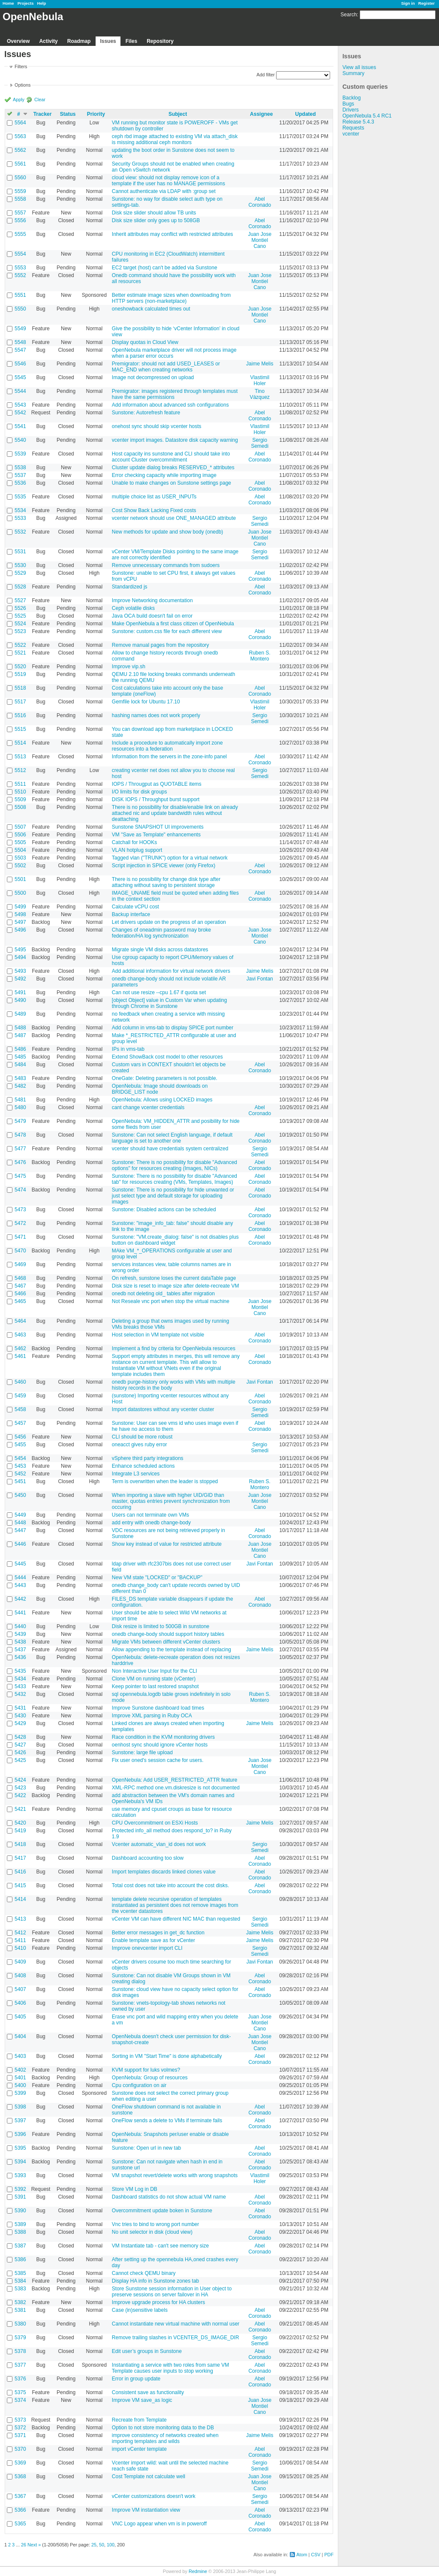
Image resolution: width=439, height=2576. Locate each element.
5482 (20, 1086)
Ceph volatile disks (133, 608)
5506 (20, 835)
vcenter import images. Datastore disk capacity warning (175, 440)
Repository (160, 41)
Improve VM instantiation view (146, 2510)
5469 (20, 1264)
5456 (20, 1437)
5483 (20, 1078)
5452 (20, 1474)
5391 (20, 2197)
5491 (20, 992)
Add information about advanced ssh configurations (170, 405)
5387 (20, 2246)
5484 (20, 1065)
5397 (20, 2121)
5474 (20, 1190)
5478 (20, 1135)
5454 (20, 1458)
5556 (20, 220)
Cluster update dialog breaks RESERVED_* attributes (173, 468)
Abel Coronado (259, 202)
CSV (315, 2554)
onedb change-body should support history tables (168, 1634)
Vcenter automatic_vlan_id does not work (159, 1844)
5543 (20, 405)
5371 (20, 2435)
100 (110, 2544)
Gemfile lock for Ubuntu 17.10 (146, 702)
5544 (20, 391)
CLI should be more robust (142, 1437)
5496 (20, 930)
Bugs (348, 104)
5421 (20, 1809)
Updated (305, 114)
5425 (20, 1760)
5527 (20, 600)
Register (426, 3)
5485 (20, 1057)
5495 (20, 950)
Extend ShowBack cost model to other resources (167, 1057)
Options (22, 84)
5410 (20, 1948)
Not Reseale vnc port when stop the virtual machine (170, 1301)
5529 (20, 573)
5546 (20, 364)
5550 (20, 309)
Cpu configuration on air (139, 2085)
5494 (20, 957)
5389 (20, 2224)
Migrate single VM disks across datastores (160, 950)
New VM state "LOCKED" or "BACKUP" (157, 1578)
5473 (20, 1210)
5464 (20, 1321)
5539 (20, 454)
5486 (20, 1049)
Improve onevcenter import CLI (147, 1948)
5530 (20, 565)
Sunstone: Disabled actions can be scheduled (164, 1210)
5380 (20, 2324)
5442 (20, 1599)
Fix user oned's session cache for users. (158, 1760)
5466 (20, 1294)
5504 (20, 850)
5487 (20, 1035)
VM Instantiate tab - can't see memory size (160, 2246)
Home (8, 3)
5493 (20, 971)
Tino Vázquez (260, 394)
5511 (20, 784)
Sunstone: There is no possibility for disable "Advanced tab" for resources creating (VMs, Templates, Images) (174, 1179)
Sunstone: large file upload (142, 1753)
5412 (20, 1933)
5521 (20, 653)
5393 (20, 2175)
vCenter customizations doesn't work (153, 2496)
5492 (20, 979)
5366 (20, 2510)
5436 (20, 1657)
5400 (20, 2085)
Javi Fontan (260, 979)
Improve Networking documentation (152, 600)
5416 (20, 1872)
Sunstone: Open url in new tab (146, 2148)
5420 (20, 1823)
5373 (20, 2420)
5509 (20, 799)
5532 (20, 532)
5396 (20, 2134)
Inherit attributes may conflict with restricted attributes (172, 234)
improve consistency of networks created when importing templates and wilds (165, 2438)
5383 (20, 2289)
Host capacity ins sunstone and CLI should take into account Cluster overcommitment (171, 457)
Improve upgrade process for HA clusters (158, 2302)
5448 (20, 1523)
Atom (301, 2554)
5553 (20, 268)
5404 (20, 2036)
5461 (20, 1356)
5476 (20, 1162)
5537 (20, 475)
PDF (329, 2554)
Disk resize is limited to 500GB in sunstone (160, 1626)
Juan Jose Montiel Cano (259, 240)
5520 (20, 667)
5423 (20, 1788)
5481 (20, 1100)
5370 (20, 2449)
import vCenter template (139, 2449)
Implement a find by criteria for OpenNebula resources (173, 1348)
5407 (20, 1989)
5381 (20, 2310)
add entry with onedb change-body (151, 1523)
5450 (20, 1495)
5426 (20, 1753)
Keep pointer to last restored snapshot (155, 1686)
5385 (20, 2273)
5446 (20, 1544)
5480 (20, 1107)
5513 (20, 757)
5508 (20, 807)
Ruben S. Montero (260, 656)
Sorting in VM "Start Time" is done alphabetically (167, 2056)
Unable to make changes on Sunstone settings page (171, 483)
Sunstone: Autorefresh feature (146, 413)
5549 (20, 329)
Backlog (352, 98)
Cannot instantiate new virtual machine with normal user (175, 2324)
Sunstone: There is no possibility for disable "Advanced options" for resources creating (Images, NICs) (174, 1165)
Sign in (408, 3)
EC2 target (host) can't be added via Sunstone (164, 268)
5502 (20, 866)
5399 (20, 2093)
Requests (353, 128)
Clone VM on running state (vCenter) (153, 1679)
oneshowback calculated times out (151, 309)
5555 (20, 234)
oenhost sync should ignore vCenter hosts (159, 1745)
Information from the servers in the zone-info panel (169, 757)
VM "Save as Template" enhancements (156, 835)
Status (68, 114)
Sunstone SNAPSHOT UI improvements (158, 827)
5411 (20, 1940)
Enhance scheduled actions (143, 1466)
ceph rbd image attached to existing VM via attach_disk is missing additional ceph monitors (175, 139)
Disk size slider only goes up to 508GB (156, 220)
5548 (20, 342)
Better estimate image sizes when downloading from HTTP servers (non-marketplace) (171, 298)
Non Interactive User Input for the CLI (154, 1671)
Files (131, 41)
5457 (20, 1423)
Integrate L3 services (135, 1474)
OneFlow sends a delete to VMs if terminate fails (167, 2121)
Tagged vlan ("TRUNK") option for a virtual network (170, 858)
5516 (20, 715)
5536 (20, 483)
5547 (20, 350)
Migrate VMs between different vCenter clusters (166, 1642)
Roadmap (79, 41)
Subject (177, 114)
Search (348, 15)
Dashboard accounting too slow (147, 1858)
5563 (20, 136)
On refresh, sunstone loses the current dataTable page (174, 1278)
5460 (20, 1382)
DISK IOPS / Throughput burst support (156, 799)
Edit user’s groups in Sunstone (147, 2351)
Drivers (351, 110)
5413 (20, 1919)
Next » (34, 2544)
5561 (20, 164)
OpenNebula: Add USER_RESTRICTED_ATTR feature (175, 1780)
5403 (20, 2056)
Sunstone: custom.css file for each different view (167, 631)
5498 (20, 914)
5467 (20, 1286)
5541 (20, 426)
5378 (20, 2351)
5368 (20, 2476)
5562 (20, 150)
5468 (20, 1278)
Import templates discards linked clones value (164, 1872)
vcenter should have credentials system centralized (170, 1149)
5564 (20, 123)
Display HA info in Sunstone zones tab (155, 2281)
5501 (20, 879)
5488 (20, 1028)
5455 (20, 1445)
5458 (20, 1409)
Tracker (42, 114)
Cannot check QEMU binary (144, 2273)
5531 (20, 552)
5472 (20, 1223)
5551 (20, 295)
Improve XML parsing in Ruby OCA (152, 1716)
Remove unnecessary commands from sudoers (166, 565)
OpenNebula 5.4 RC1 (367, 116)
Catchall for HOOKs (134, 842)
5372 (20, 2428)
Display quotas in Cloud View (145, 342)
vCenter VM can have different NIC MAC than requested (176, 1919)
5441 (20, 1613)
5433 (20, 1686)
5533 (20, 518)
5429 (20, 1723)
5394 (20, 2162)
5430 (20, 1716)
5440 (20, 1626)
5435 (20, 1671)
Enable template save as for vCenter (153, 1940)
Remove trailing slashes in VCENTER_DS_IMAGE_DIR (175, 2338)
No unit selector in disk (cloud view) (152, 2232)
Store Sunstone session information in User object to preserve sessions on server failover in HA (172, 2292)
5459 (20, 1396)
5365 (20, 2524)
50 (101, 2544)
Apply (18, 99)
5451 (20, 1481)
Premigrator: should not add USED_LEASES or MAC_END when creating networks (166, 367)
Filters (21, 66)
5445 (20, 1564)
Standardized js (129, 587)
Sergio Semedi (259, 443)
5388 (20, 2232)
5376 (20, 2379)
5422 (20, 1795)
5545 (20, 377)
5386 (20, 2259)
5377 (20, 2365)
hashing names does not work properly (156, 715)
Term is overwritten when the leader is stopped (165, 1481)
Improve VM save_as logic (142, 2400)
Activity (48, 41)
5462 (20, 1348)
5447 (20, 1530)
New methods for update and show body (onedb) (167, 532)
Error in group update (136, 2379)
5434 (20, 1679)
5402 (20, 2070)
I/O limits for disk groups (139, 792)
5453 (20, 1466)
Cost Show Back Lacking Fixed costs (154, 510)
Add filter (265, 74)
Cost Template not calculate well (148, 2476)
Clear (39, 99)
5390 (20, 2211)
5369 (20, 2463)
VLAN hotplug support (137, 850)
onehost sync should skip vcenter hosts (156, 426)
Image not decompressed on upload (153, 377)
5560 (20, 178)
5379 (20, 2338)
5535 (20, 497)
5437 (20, 1650)
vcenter (351, 134)
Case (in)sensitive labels (140, 2310)
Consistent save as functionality (148, 2392)
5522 (20, 645)
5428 (20, 1737)
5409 (20, 1962)
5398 (20, 2107)
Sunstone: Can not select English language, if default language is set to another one (172, 1138)
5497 (20, 922)
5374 (20, 2400)
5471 (20, 1237)
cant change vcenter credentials (148, 1107)
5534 (20, 510)
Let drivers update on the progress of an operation (169, 922)
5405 (20, 2017)
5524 (20, 624)
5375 (20, 2392)
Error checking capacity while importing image (164, 475)
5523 (20, 631)
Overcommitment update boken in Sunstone (162, 2211)
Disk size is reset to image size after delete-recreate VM (175, 1286)
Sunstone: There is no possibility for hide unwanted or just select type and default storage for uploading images (173, 1196)
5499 (20, 907)
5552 (20, 275)
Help (41, 3)
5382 (20, 2302)
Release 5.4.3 (358, 122)
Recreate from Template (139, 2420)
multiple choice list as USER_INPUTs (154, 497)
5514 (20, 743)
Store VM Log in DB (134, 2189)
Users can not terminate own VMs (150, 1515)
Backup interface (131, 914)
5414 (20, 1899)
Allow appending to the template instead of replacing (171, 1650)
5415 (20, 1885)
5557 (20, 213)
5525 (20, 616)
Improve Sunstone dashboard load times (158, 1708)
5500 (20, 893)
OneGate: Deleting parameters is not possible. (164, 1078)
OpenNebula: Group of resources (150, 2078)
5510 (20, 792)
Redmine (198, 2571)
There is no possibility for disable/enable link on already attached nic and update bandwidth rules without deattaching (175, 813)
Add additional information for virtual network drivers (171, 971)
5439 (20, 1634)
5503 (20, 858)
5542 (20, 413)
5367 (20, 2496)
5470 (20, 1251)
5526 (20, 608)
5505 (20, 842)
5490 (20, 1000)
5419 (20, 1831)
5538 (20, 468)
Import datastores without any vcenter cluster (163, 1409)
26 (23, 2544)
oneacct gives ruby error (139, 1445)
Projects (26, 3)
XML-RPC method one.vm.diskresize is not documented (176, 1788)
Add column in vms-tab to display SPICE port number (172, 1028)
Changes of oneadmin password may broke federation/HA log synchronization (161, 933)
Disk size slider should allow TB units (154, 213)
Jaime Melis (259, 364)
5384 (20, 2281)
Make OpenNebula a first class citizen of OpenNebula (173, 624)
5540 (20, 440)
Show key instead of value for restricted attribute (167, 1544)
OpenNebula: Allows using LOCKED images (162, 1100)
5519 (20, 674)
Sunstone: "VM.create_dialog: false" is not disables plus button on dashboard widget (175, 1240)
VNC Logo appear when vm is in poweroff (159, 2524)
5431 (20, 1708)
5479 (20, 1121)
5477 (20, 1149)
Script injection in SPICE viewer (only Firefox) (163, 866)
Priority (96, 114)
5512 (20, 770)
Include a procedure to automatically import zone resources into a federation (167, 746)
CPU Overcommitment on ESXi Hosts (155, 1823)
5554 (20, 254)
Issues (108, 41)
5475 (20, 1176)
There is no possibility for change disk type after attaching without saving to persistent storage (166, 882)
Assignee (261, 114)
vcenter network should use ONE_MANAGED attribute (174, 518)
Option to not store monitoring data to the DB (163, 2428)
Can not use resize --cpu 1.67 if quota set (159, 992)
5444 (20, 1578)
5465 (20, 1301)
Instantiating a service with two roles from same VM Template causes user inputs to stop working (170, 2368)
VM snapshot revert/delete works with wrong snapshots (175, 2175)
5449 (20, 1515)
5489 (20, 1014)
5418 (20, 1844)
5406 (20, 2003)
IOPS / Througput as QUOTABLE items (156, 784)
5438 (20, 1642)
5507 (20, 827)
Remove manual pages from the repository (160, 645)
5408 (20, 1976)
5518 (20, 688)
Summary (353, 73)
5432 (20, 1694)
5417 (20, 1858)
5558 (20, 199)
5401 (20, 2078)
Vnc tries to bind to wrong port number (155, 2224)
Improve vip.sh (128, 667)
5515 (20, 729)
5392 (20, 2189)
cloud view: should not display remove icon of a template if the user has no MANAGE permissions (168, 181)
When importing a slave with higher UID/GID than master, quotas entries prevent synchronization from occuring (171, 1501)
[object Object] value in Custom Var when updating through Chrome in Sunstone (169, 1003)
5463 (20, 1335)
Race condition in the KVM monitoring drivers (163, 1737)
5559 (20, 191)
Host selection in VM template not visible (158, 1335)
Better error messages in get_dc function (158, 1933)
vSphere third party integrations (147, 1458)
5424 (20, 1780)
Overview (18, 41)
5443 (20, 1585)
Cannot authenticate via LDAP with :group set (164, 191)
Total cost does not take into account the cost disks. (170, 1885)
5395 (20, 2148)
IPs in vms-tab (128, 1049)
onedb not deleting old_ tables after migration (163, 1294)
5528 (20, 587)
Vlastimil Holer (259, 380)
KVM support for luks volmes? (146, 2070)
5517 (20, 702)
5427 (20, 1745)
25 (93, 2544)
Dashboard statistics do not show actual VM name (169, 2197)
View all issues (359, 67)
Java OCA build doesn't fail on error (152, 616)
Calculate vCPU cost (135, 907)
